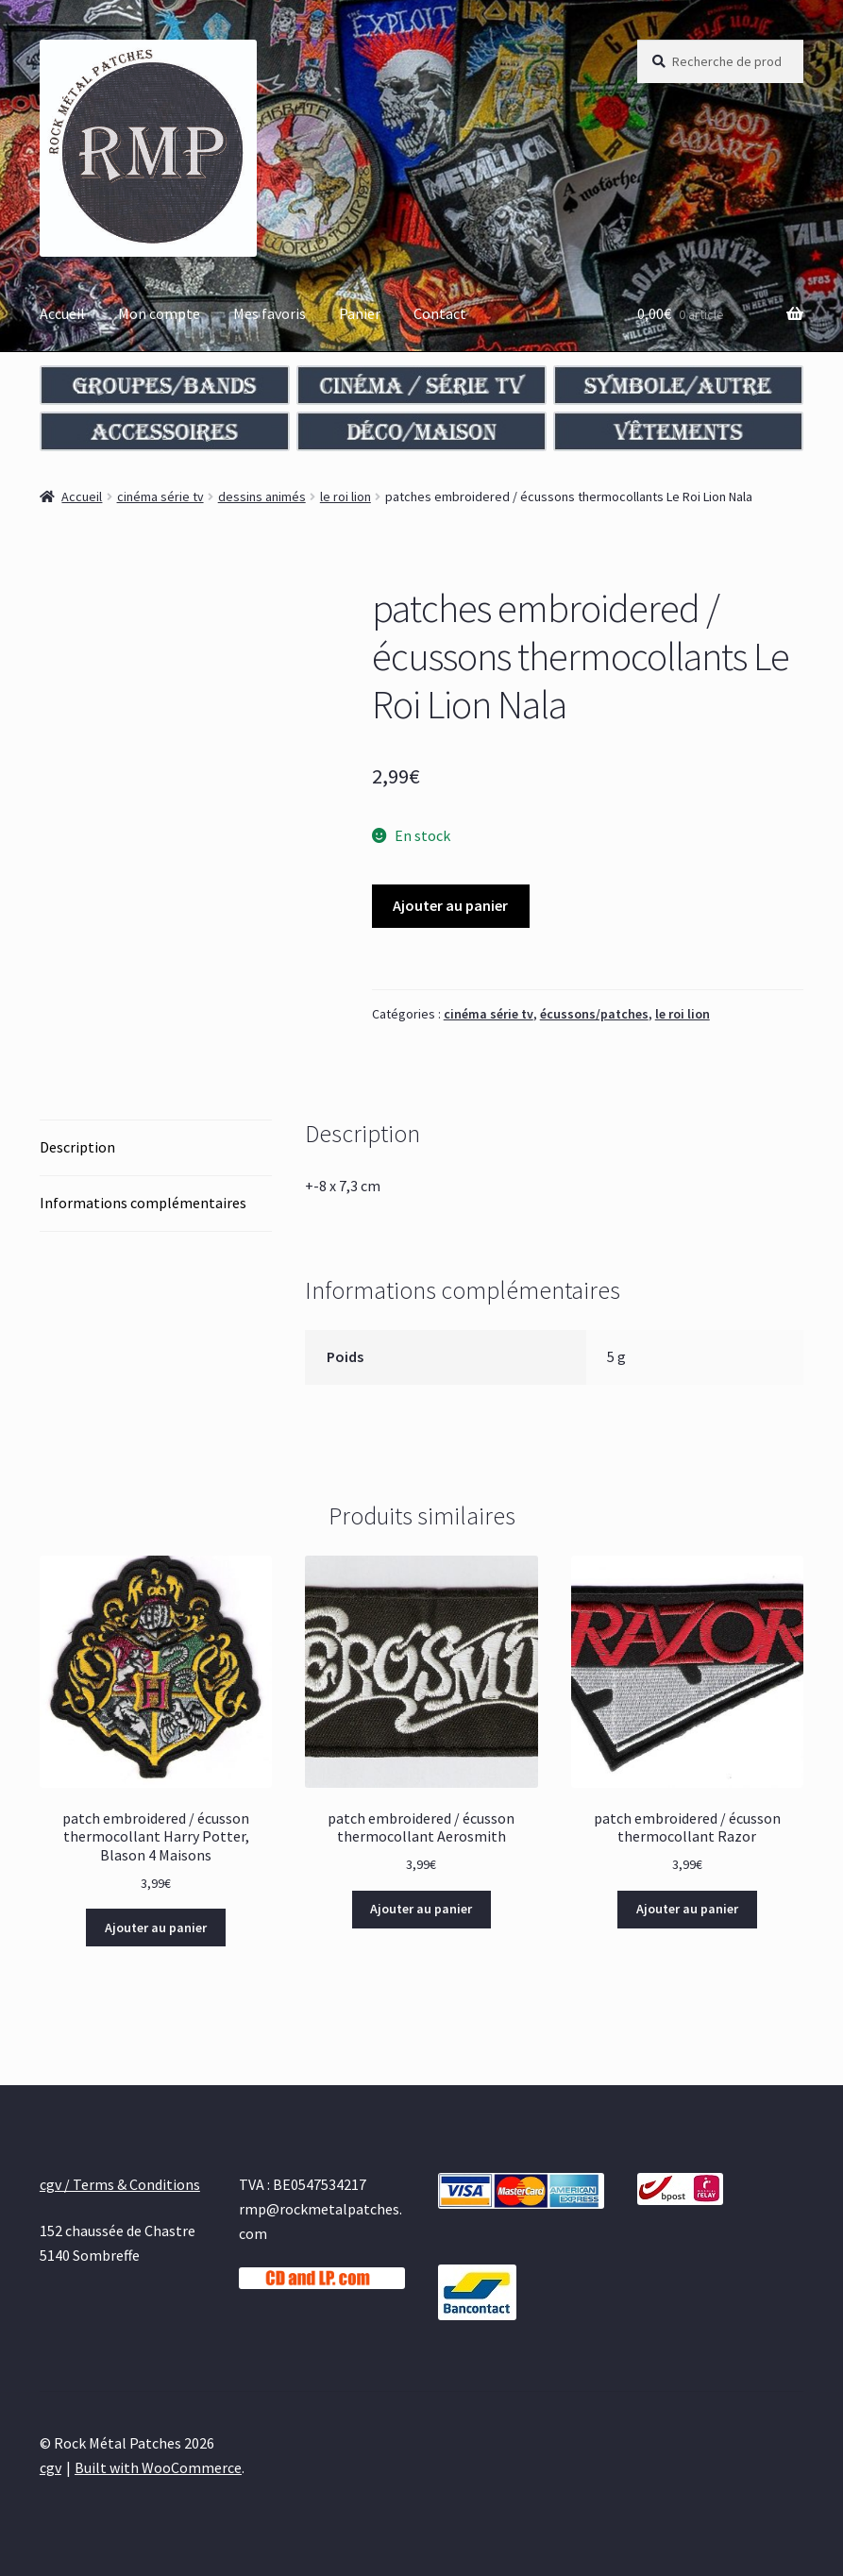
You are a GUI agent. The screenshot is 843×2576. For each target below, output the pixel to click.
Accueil (62, 313)
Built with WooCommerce (158, 2467)
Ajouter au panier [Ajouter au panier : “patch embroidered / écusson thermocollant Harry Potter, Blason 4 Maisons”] (156, 1927)
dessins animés (262, 496)
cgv (50, 2467)
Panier (359, 313)
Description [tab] (77, 1146)
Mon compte (159, 313)
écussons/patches (594, 1013)
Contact (439, 313)
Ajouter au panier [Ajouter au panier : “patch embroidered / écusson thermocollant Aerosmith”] (421, 1908)
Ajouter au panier (450, 905)
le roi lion (345, 496)
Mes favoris (269, 313)
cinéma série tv (160, 496)
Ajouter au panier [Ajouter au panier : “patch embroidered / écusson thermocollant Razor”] (687, 1908)
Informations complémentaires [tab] (143, 1202)
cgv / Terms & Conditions (120, 2184)
